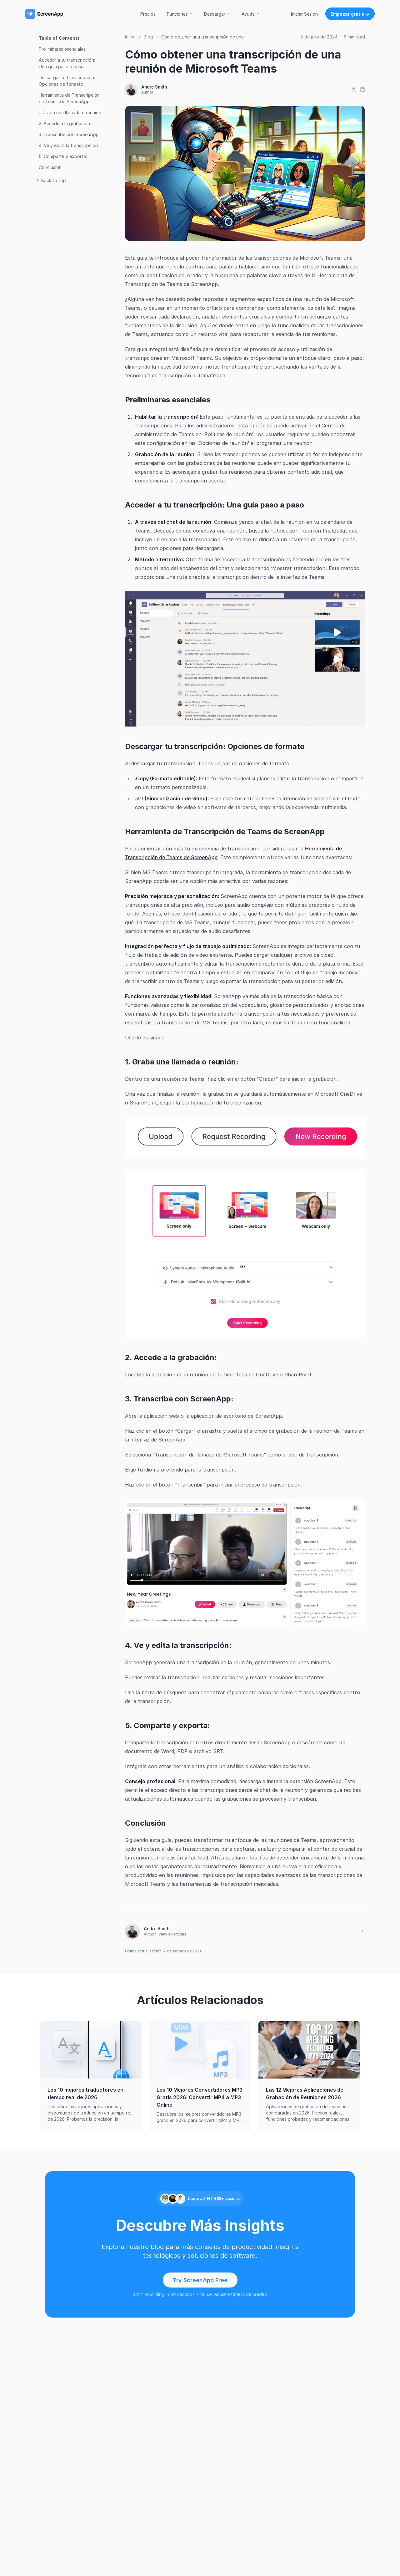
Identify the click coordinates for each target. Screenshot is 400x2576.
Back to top (50, 180)
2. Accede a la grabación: (65, 123)
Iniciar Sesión (304, 14)
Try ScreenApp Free (200, 2280)
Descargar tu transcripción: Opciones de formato (67, 81)
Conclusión (50, 167)
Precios (148, 14)
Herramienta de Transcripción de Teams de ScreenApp (69, 98)
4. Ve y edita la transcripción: (69, 145)
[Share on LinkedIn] (362, 89)
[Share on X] (353, 89)
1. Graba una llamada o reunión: (70, 112)
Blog (148, 36)
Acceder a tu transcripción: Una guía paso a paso (67, 63)
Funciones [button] (180, 14)
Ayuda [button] (251, 14)
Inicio (130, 36)
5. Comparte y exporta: (63, 156)
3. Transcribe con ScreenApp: (69, 134)
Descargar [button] (217, 14)
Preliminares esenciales (62, 49)
